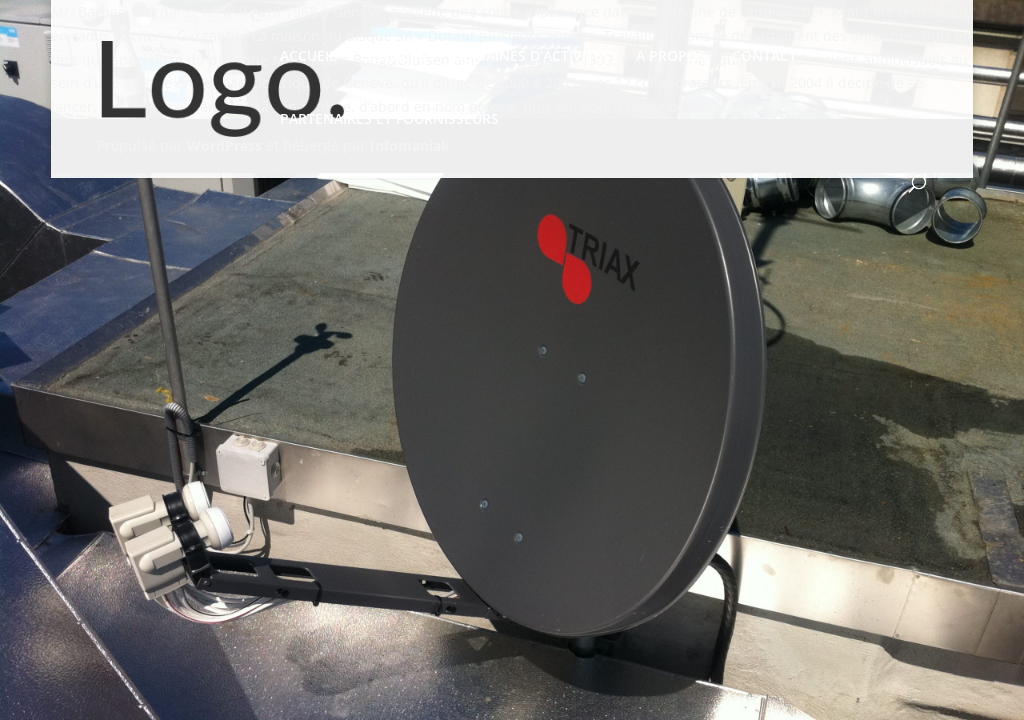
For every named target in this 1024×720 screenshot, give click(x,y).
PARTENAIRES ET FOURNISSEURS (389, 120)
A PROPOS (671, 57)
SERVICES (394, 57)
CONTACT (764, 57)
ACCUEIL (308, 57)
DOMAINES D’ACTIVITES (531, 57)
